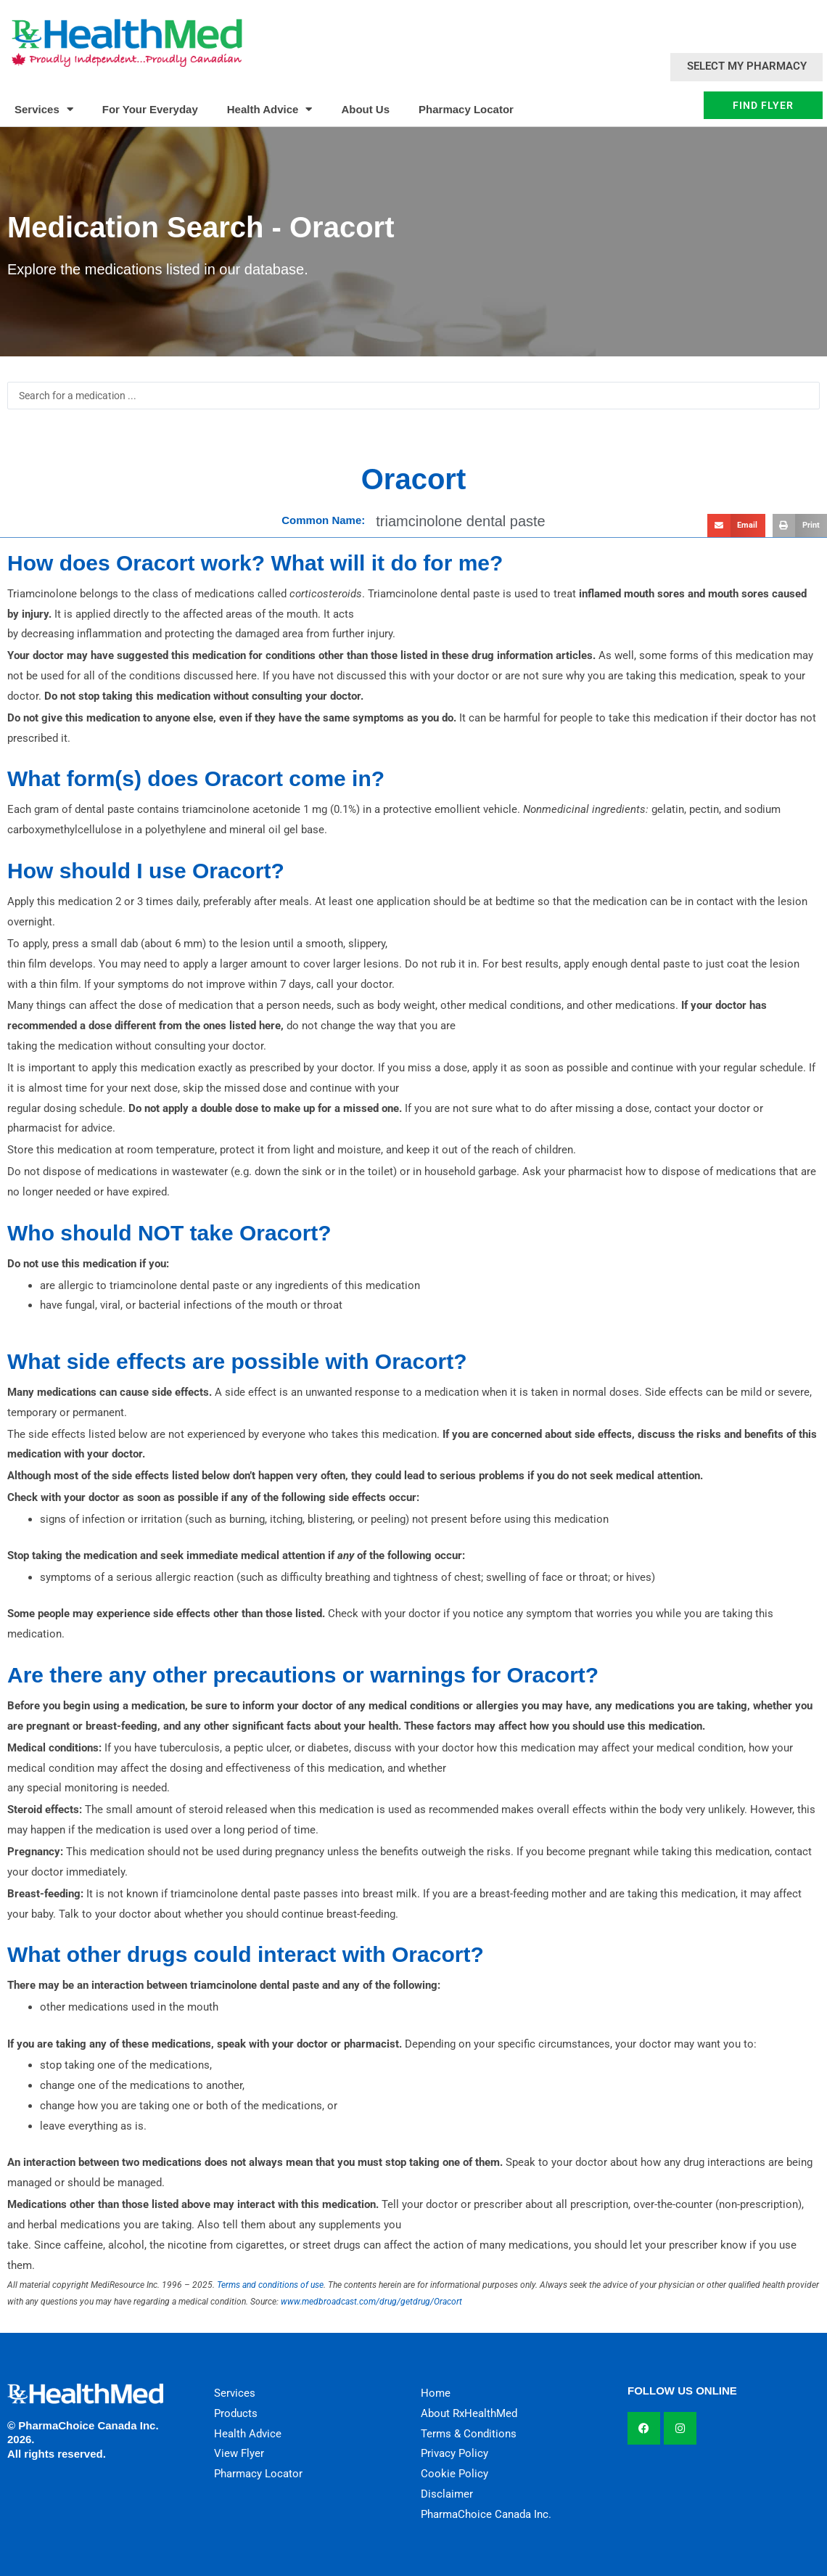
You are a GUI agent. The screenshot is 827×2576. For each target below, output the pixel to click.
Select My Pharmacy (747, 66)
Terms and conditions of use (270, 2285)
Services (44, 109)
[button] (736, 525)
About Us (365, 109)
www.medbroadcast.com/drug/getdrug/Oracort (371, 2302)
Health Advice (270, 109)
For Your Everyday (150, 109)
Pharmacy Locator (466, 109)
